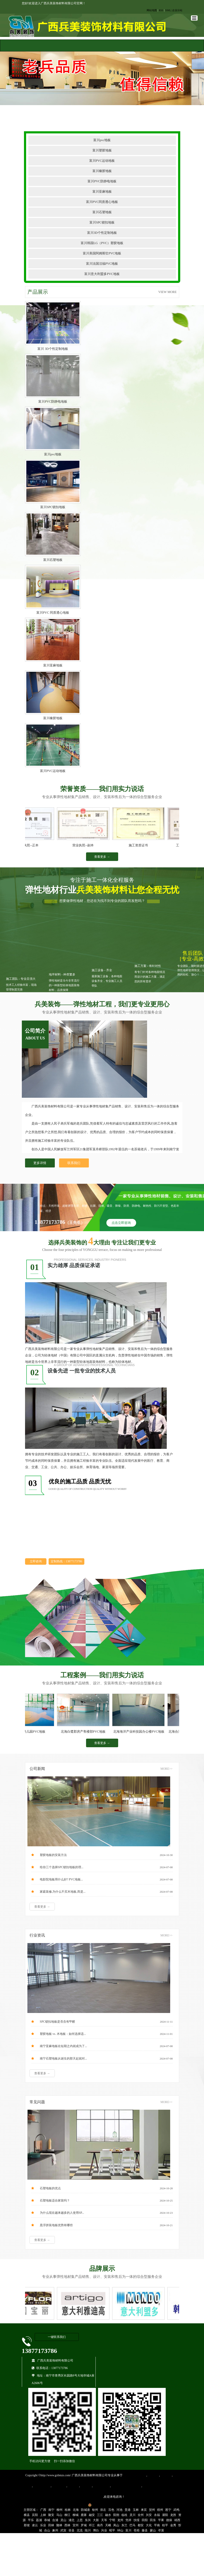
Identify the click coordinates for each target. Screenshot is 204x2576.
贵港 (128, 2509)
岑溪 (161, 2530)
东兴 (88, 2520)
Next (190, 81)
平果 (161, 2520)
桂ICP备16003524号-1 (71, 2504)
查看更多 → (102, 856)
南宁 (51, 2509)
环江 (92, 2525)
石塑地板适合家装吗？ (55, 2200)
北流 (80, 2530)
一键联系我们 (57, 2337)
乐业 (43, 2525)
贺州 (152, 2509)
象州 (55, 2530)
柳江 (67, 2515)
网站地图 (152, 10)
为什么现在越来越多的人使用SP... (62, 2212)
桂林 (68, 2509)
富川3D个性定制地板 (102, 232)
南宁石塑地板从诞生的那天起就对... (63, 2058)
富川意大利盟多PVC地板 (101, 274)
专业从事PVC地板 (134, 2475)
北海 (76, 2509)
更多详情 (39, 1163)
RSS (161, 10)
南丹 (100, 2525)
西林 (67, 2525)
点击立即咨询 (121, 1223)
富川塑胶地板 (102, 150)
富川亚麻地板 (102, 191)
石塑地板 (86, 2486)
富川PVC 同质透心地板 (52, 612)
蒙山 (153, 2530)
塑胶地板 (153, 2475)
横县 (27, 2515)
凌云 (35, 2525)
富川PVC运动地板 (102, 160)
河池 (119, 2509)
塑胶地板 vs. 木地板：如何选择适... (63, 2033)
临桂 (124, 2515)
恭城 (47, 2520)
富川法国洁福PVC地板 (102, 263)
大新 (96, 2520)
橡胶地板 (166, 2475)
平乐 (31, 2520)
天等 (104, 2520)
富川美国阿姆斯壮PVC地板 (102, 253)
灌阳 (165, 2515)
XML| (168, 10)
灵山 (63, 2520)
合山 (47, 2530)
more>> (167, 1768)
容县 (71, 2530)
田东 (153, 2520)
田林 (51, 2525)
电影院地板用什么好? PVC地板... (61, 1879)
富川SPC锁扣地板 (102, 222)
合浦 (55, 2520)
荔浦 (39, 2520)
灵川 (133, 2515)
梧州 (160, 2509)
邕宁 (168, 2509)
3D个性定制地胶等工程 (126, 2486)
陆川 (88, 2530)
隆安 (51, 2515)
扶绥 (137, 2520)
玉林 (136, 2509)
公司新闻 (37, 1769)
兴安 (149, 2515)
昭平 (112, 2530)
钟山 (120, 2530)
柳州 (60, 2509)
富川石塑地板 (102, 212)
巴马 (133, 2525)
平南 (157, 2525)
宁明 (112, 2520)
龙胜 (173, 2515)
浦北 (71, 2520)
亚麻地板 (73, 2486)
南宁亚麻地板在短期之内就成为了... (63, 2046)
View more (167, 292)
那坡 (27, 2525)
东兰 (124, 2525)
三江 (100, 2515)
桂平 (165, 2525)
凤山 (116, 2525)
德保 (169, 2520)
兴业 (104, 2530)
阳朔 (116, 2515)
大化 (149, 2525)
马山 (59, 2515)
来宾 (144, 2509)
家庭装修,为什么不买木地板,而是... (63, 1891)
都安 (141, 2525)
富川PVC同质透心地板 (102, 202)
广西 (43, 2509)
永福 (157, 2515)
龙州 (120, 2520)
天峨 (108, 2525)
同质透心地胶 (42, 2486)
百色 (111, 2509)
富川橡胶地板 (102, 171)
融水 (108, 2515)
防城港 (85, 2509)
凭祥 (128, 2520)
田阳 (145, 2520)
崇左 (103, 2509)
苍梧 (137, 2530)
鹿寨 (84, 2515)
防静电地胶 (58, 2486)
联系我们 (73, 1163)
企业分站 (177, 10)
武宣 (63, 2530)
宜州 (76, 2525)
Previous (14, 81)
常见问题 (37, 2102)
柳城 (76, 2515)
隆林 (59, 2525)
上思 (80, 2520)
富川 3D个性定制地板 (52, 348)
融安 (92, 2515)
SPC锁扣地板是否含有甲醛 (57, 2021)
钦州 (95, 2509)
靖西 (177, 2520)
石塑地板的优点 (50, 2188)
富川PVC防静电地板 (102, 181)
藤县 (145, 2530)
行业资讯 (37, 1935)
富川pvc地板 (102, 140)
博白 (96, 2530)
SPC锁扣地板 (101, 2486)
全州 (141, 2515)
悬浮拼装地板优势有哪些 (56, 2225)
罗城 (84, 2525)
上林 (43, 2515)
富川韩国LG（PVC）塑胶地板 (102, 243)
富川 (128, 2530)
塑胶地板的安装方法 (53, 1855)
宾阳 (35, 2515)
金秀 (173, 2525)
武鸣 (176, 2509)
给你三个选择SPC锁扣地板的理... (61, 1867)
